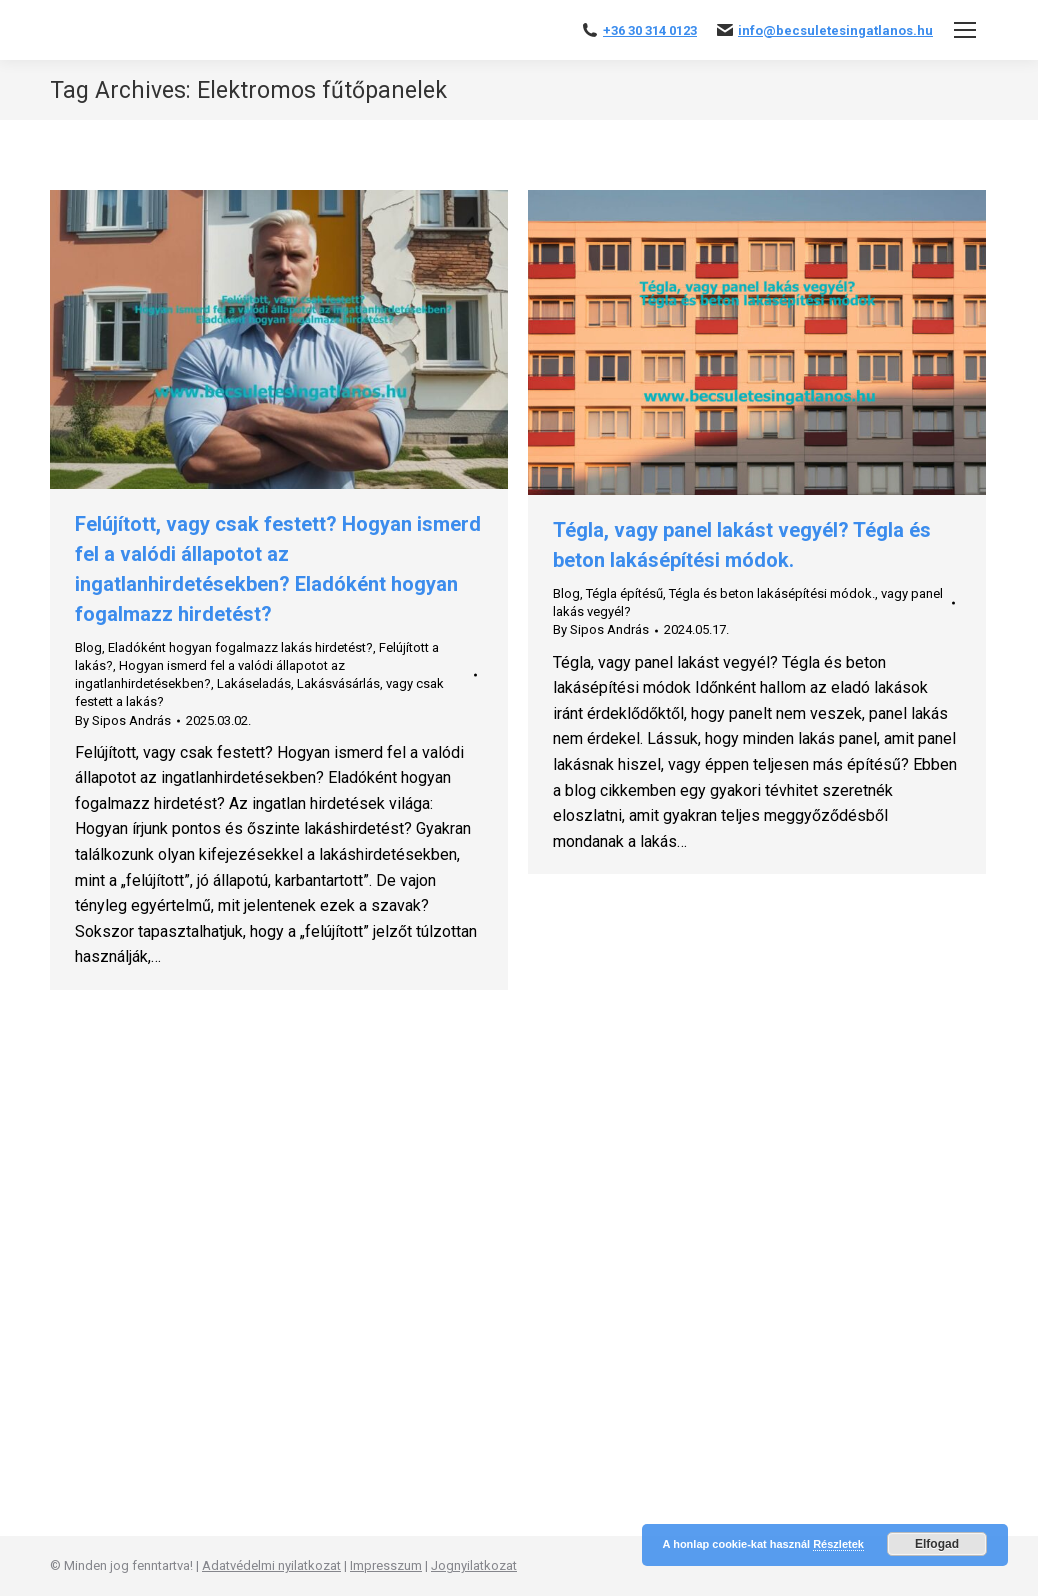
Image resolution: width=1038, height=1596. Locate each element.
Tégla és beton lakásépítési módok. (772, 593)
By (123, 720)
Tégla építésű (624, 593)
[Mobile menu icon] (965, 30)
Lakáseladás (254, 683)
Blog (88, 647)
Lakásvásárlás (338, 683)
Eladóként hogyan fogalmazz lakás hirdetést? (240, 647)
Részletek (838, 1544)
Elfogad (937, 1544)
